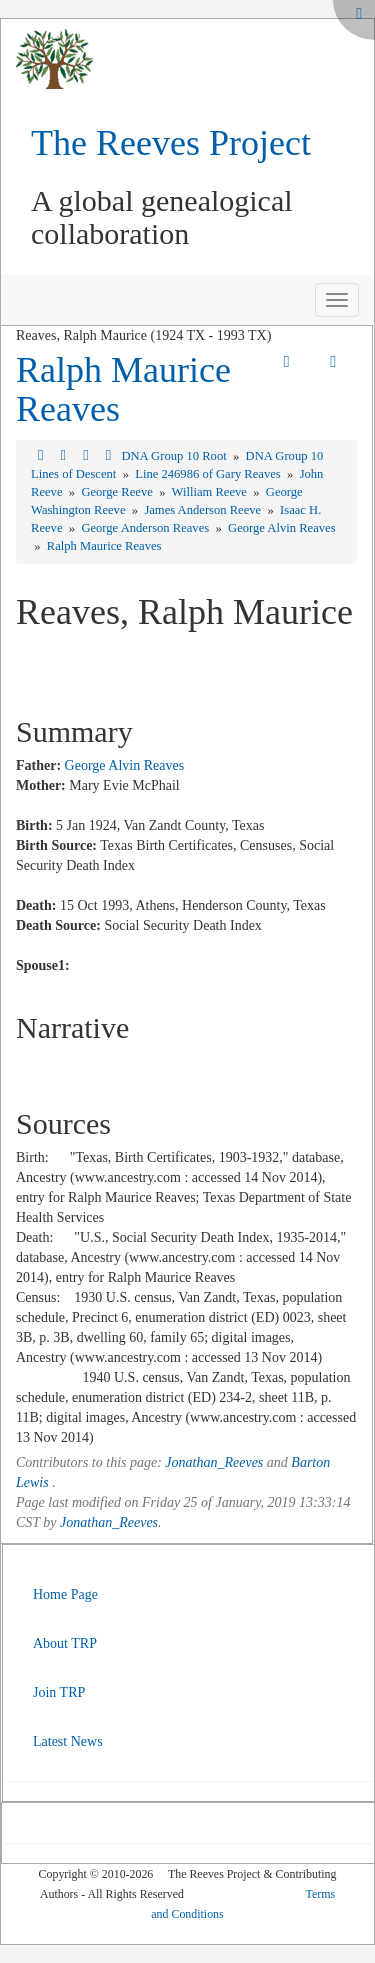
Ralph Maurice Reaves (123, 390)
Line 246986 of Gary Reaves (209, 474)
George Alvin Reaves (282, 528)
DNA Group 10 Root (175, 456)
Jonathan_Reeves (214, 1462)
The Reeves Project (171, 143)
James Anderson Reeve (204, 510)
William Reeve (211, 492)
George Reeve (118, 492)
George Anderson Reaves (146, 528)
